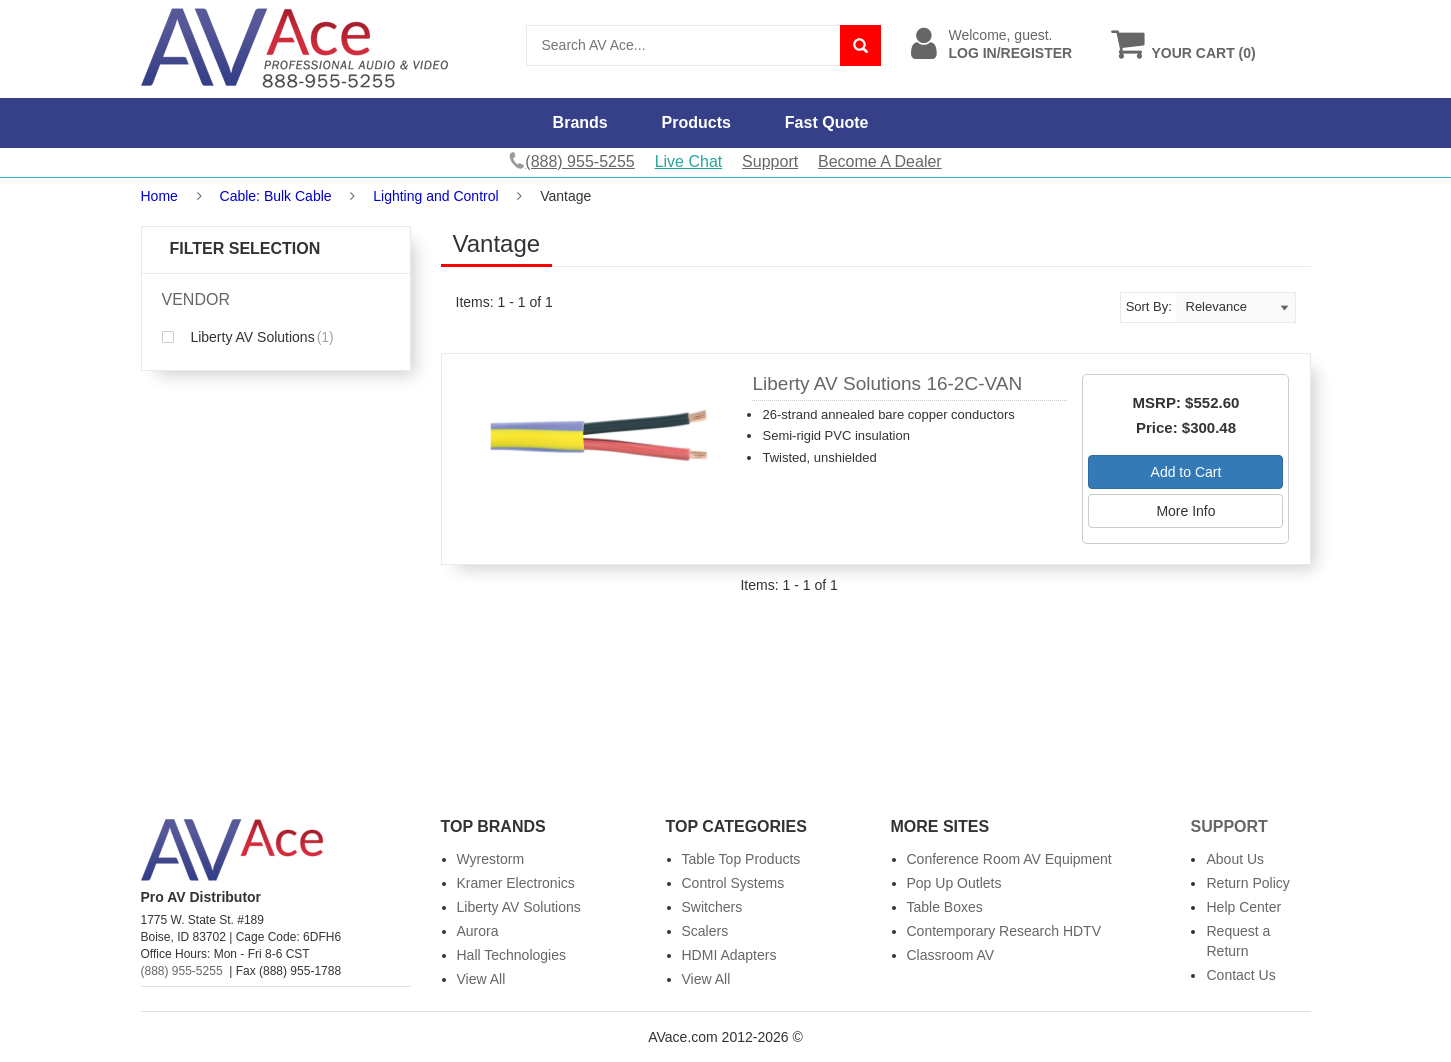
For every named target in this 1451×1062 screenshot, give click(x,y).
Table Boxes (945, 907)
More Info (1185, 511)
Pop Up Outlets (954, 883)
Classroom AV (951, 955)
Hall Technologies (511, 955)
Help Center (1243, 907)
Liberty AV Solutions (248, 337)
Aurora (478, 931)
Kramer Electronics (516, 883)
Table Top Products (741, 859)
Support (770, 161)
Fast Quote (827, 122)
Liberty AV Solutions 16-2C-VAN (887, 383)
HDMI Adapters (729, 955)
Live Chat (689, 161)
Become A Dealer (880, 161)
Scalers (705, 931)
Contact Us (1240, 975)
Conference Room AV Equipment (1009, 859)
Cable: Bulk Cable (276, 196)
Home (159, 196)
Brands (580, 122)
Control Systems (733, 883)
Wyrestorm (491, 859)
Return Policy (1247, 883)
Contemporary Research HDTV (1004, 931)
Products (696, 122)
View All (481, 979)
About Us (1235, 859)
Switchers (712, 907)
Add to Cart (1186, 472)
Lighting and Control (435, 196)
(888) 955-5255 (182, 971)
